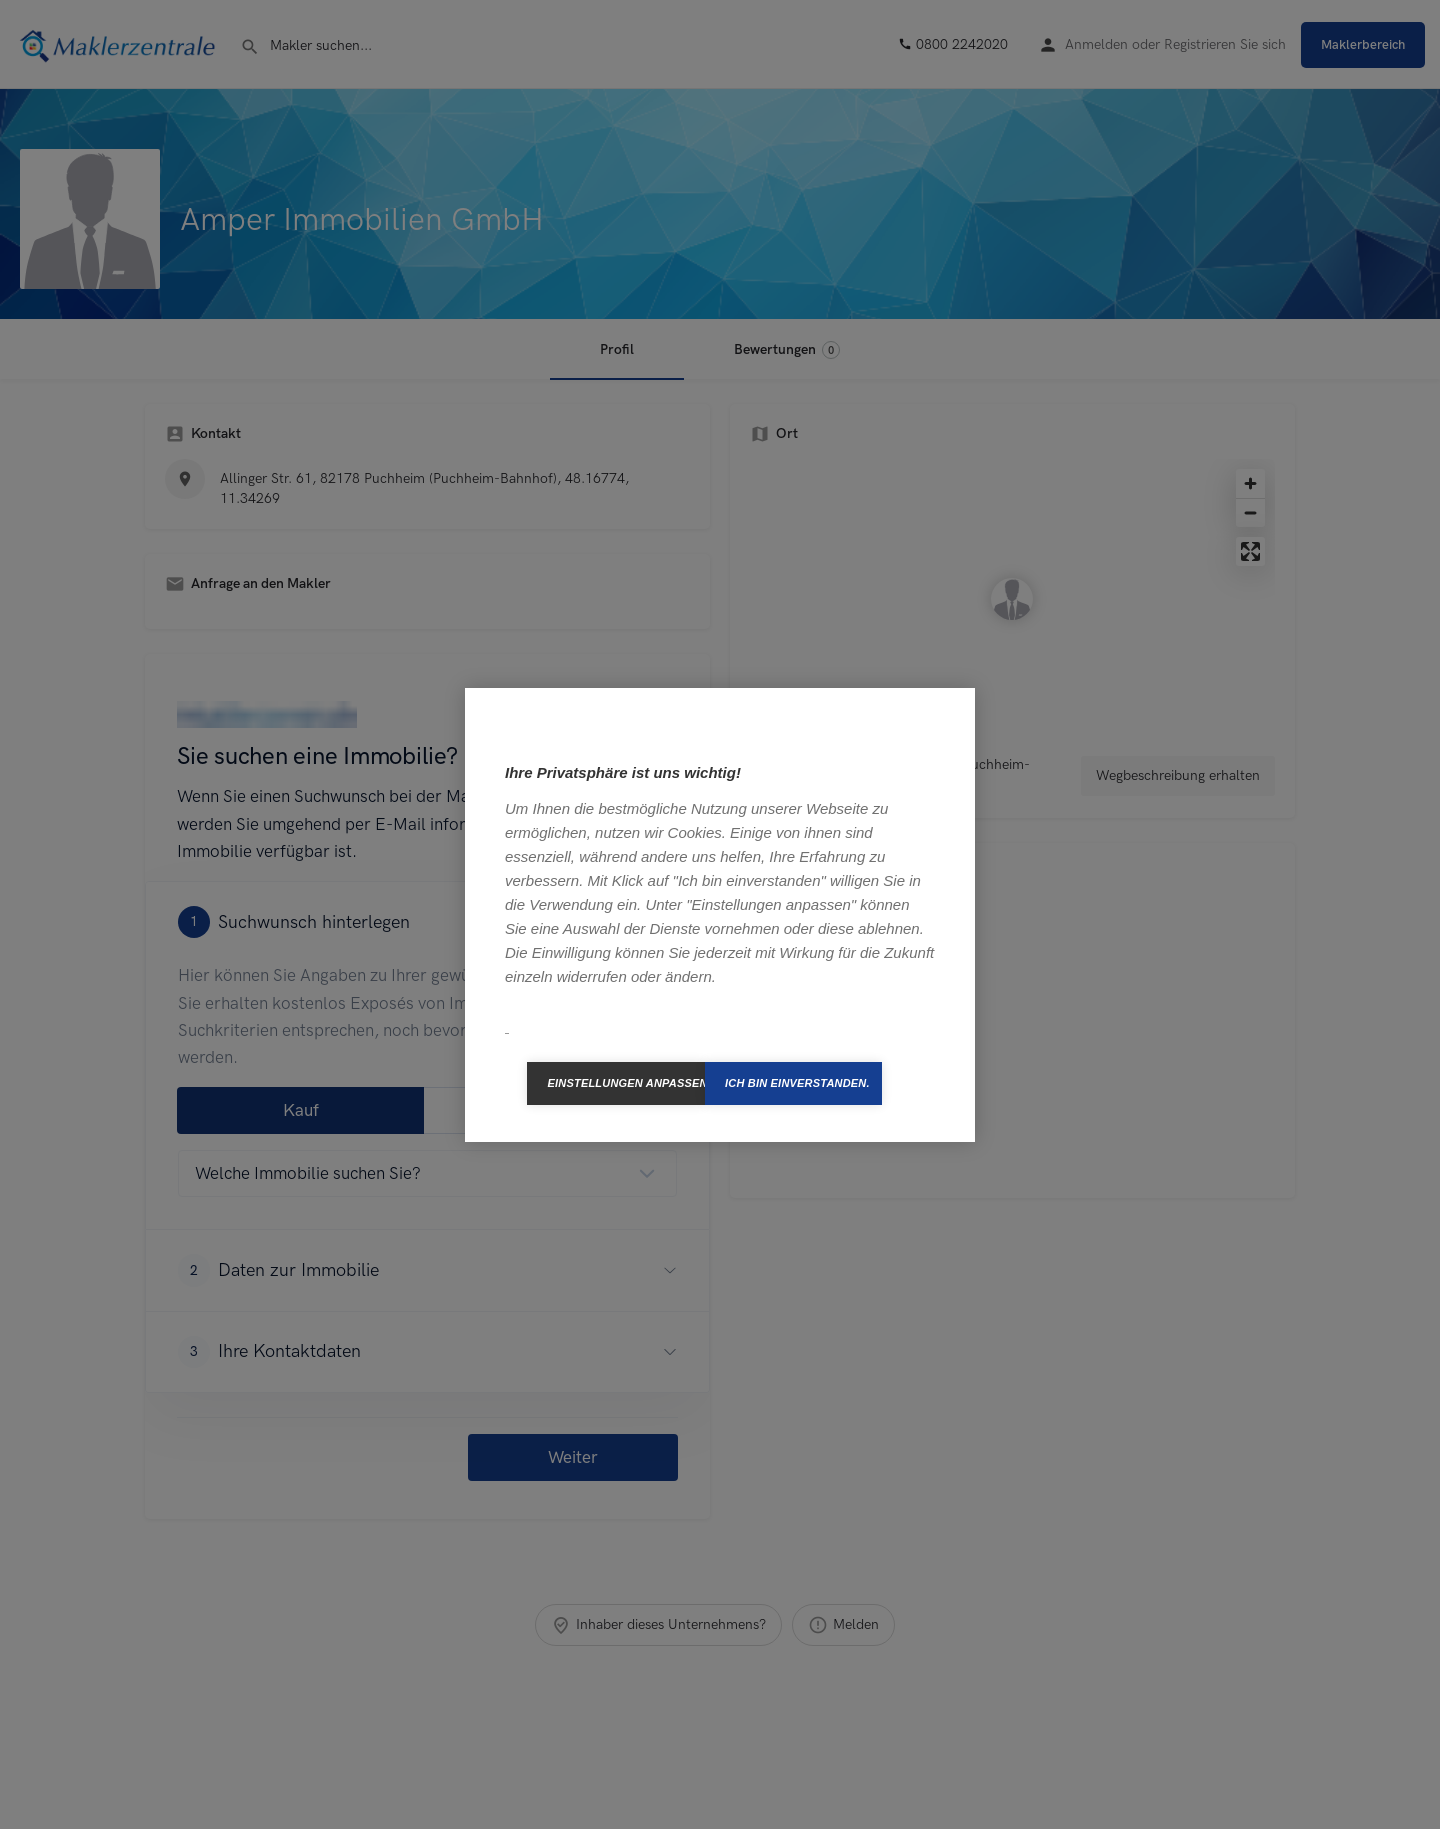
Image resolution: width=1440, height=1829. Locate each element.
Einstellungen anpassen (626, 1083)
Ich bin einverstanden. (797, 1083)
